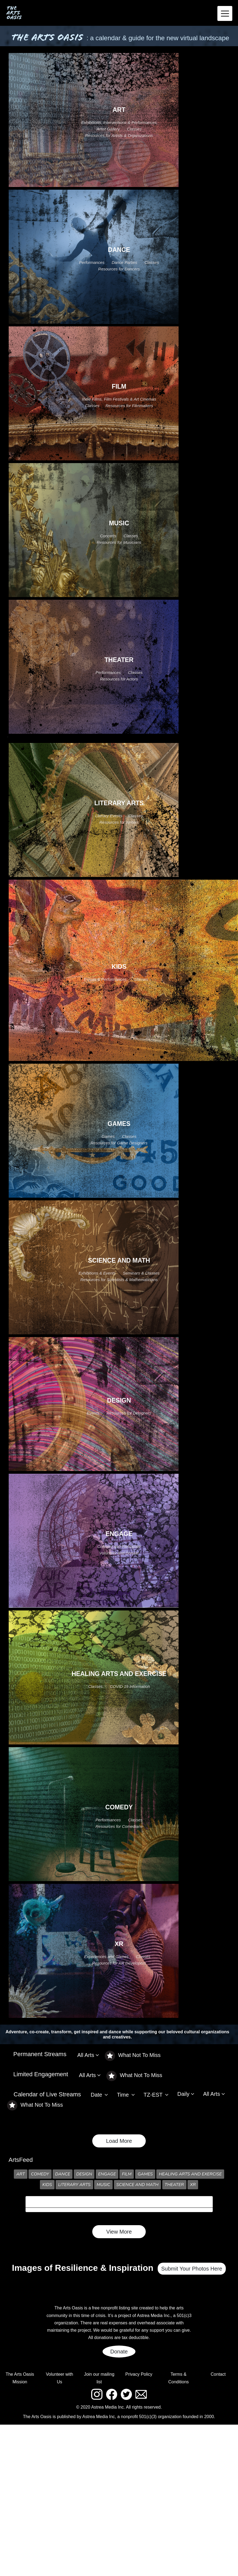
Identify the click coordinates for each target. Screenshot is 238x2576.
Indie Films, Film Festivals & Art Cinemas (119, 399)
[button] (90, 2055)
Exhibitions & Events (97, 1273)
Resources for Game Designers (118, 1143)
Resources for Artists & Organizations (119, 135)
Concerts (108, 535)
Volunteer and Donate (119, 1553)
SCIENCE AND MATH (137, 2185)
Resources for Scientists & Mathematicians (119, 1279)
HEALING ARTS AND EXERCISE (190, 2174)
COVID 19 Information (130, 1686)
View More (119, 2232)
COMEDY (40, 2174)
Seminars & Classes (141, 1273)
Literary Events (108, 815)
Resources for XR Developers (119, 1963)
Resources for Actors (119, 679)
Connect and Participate (119, 1546)
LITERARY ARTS (74, 2185)
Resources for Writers (119, 822)
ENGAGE (107, 2174)
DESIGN (84, 2174)
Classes (134, 129)
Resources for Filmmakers (129, 405)
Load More (119, 2141)
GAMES (145, 2174)
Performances (91, 262)
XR (193, 2185)
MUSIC (103, 2185)
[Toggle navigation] (224, 13)
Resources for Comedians (119, 1826)
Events (93, 1413)
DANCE (62, 2174)
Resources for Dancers (119, 269)
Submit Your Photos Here (191, 2269)
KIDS (47, 2185)
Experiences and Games (106, 1956)
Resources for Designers (128, 1413)
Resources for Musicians (119, 542)
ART (20, 2174)
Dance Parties (124, 262)
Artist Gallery (108, 129)
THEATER (174, 2185)
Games (108, 1136)
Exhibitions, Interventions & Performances (119, 122)
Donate (119, 2352)
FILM (126, 2174)
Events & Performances (105, 979)
